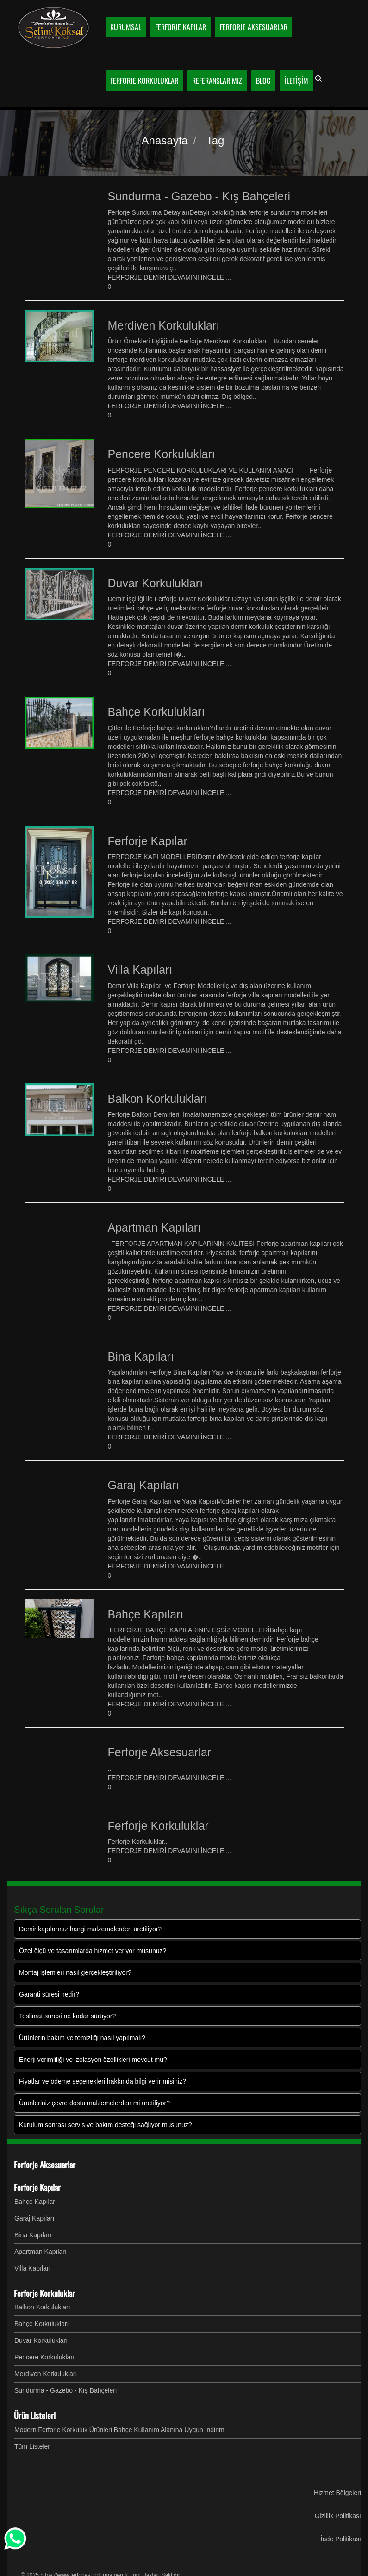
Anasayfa (165, 140)
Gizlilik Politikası (338, 2516)
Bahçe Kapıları (35, 2201)
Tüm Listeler (32, 2446)
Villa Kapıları (32, 2268)
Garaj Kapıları (34, 2218)
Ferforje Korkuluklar (44, 2293)
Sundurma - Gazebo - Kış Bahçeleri (65, 2390)
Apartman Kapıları (40, 2251)
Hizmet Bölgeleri (337, 2492)
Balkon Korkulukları (42, 2307)
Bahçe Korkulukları (41, 2323)
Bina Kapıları (32, 2235)
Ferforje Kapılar (37, 2187)
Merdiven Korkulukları (45, 2373)
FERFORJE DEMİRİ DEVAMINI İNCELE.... (169, 277)
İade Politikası (341, 2539)
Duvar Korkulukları (41, 2340)
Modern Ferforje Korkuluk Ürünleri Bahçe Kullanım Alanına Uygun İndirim (119, 2429)
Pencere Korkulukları (44, 2357)
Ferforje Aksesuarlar (44, 2165)
